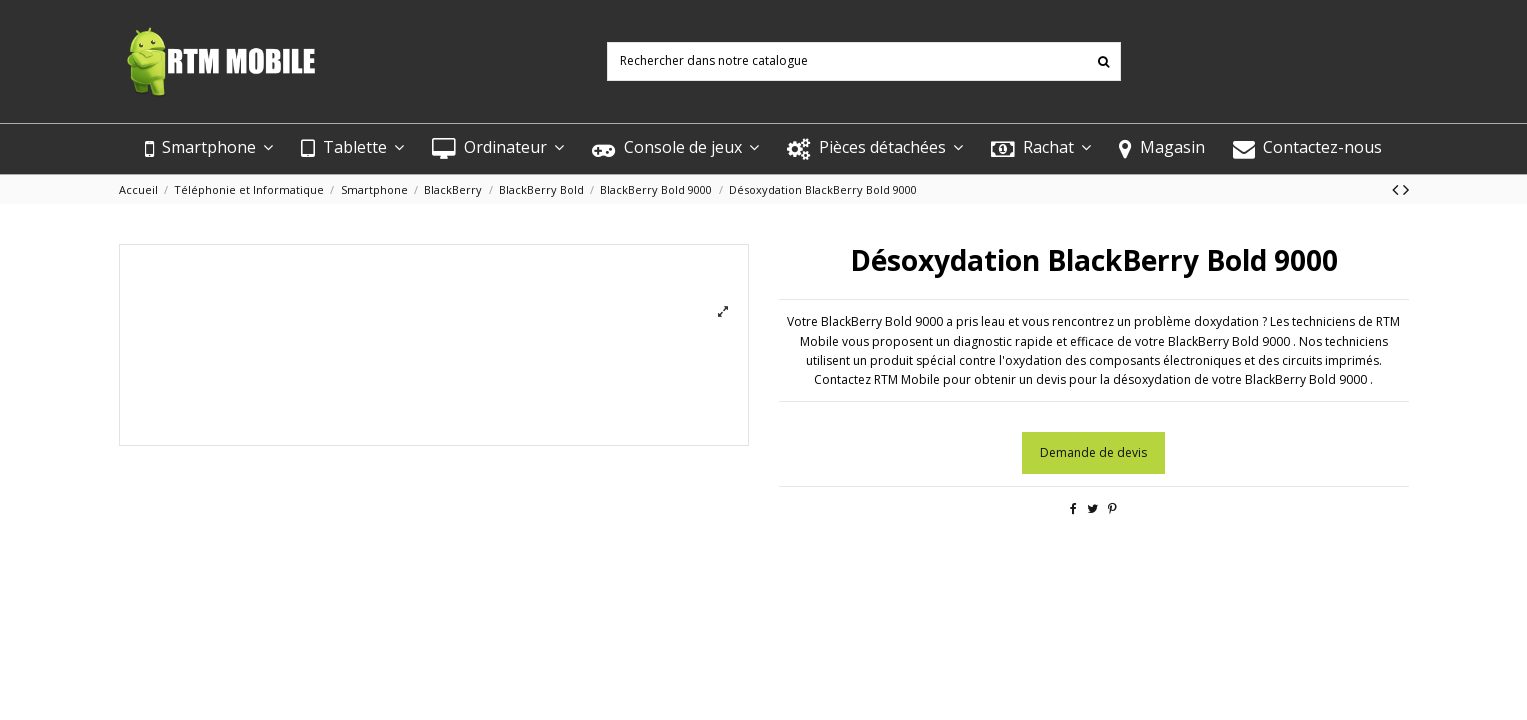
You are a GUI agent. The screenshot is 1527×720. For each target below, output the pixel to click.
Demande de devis (1093, 452)
